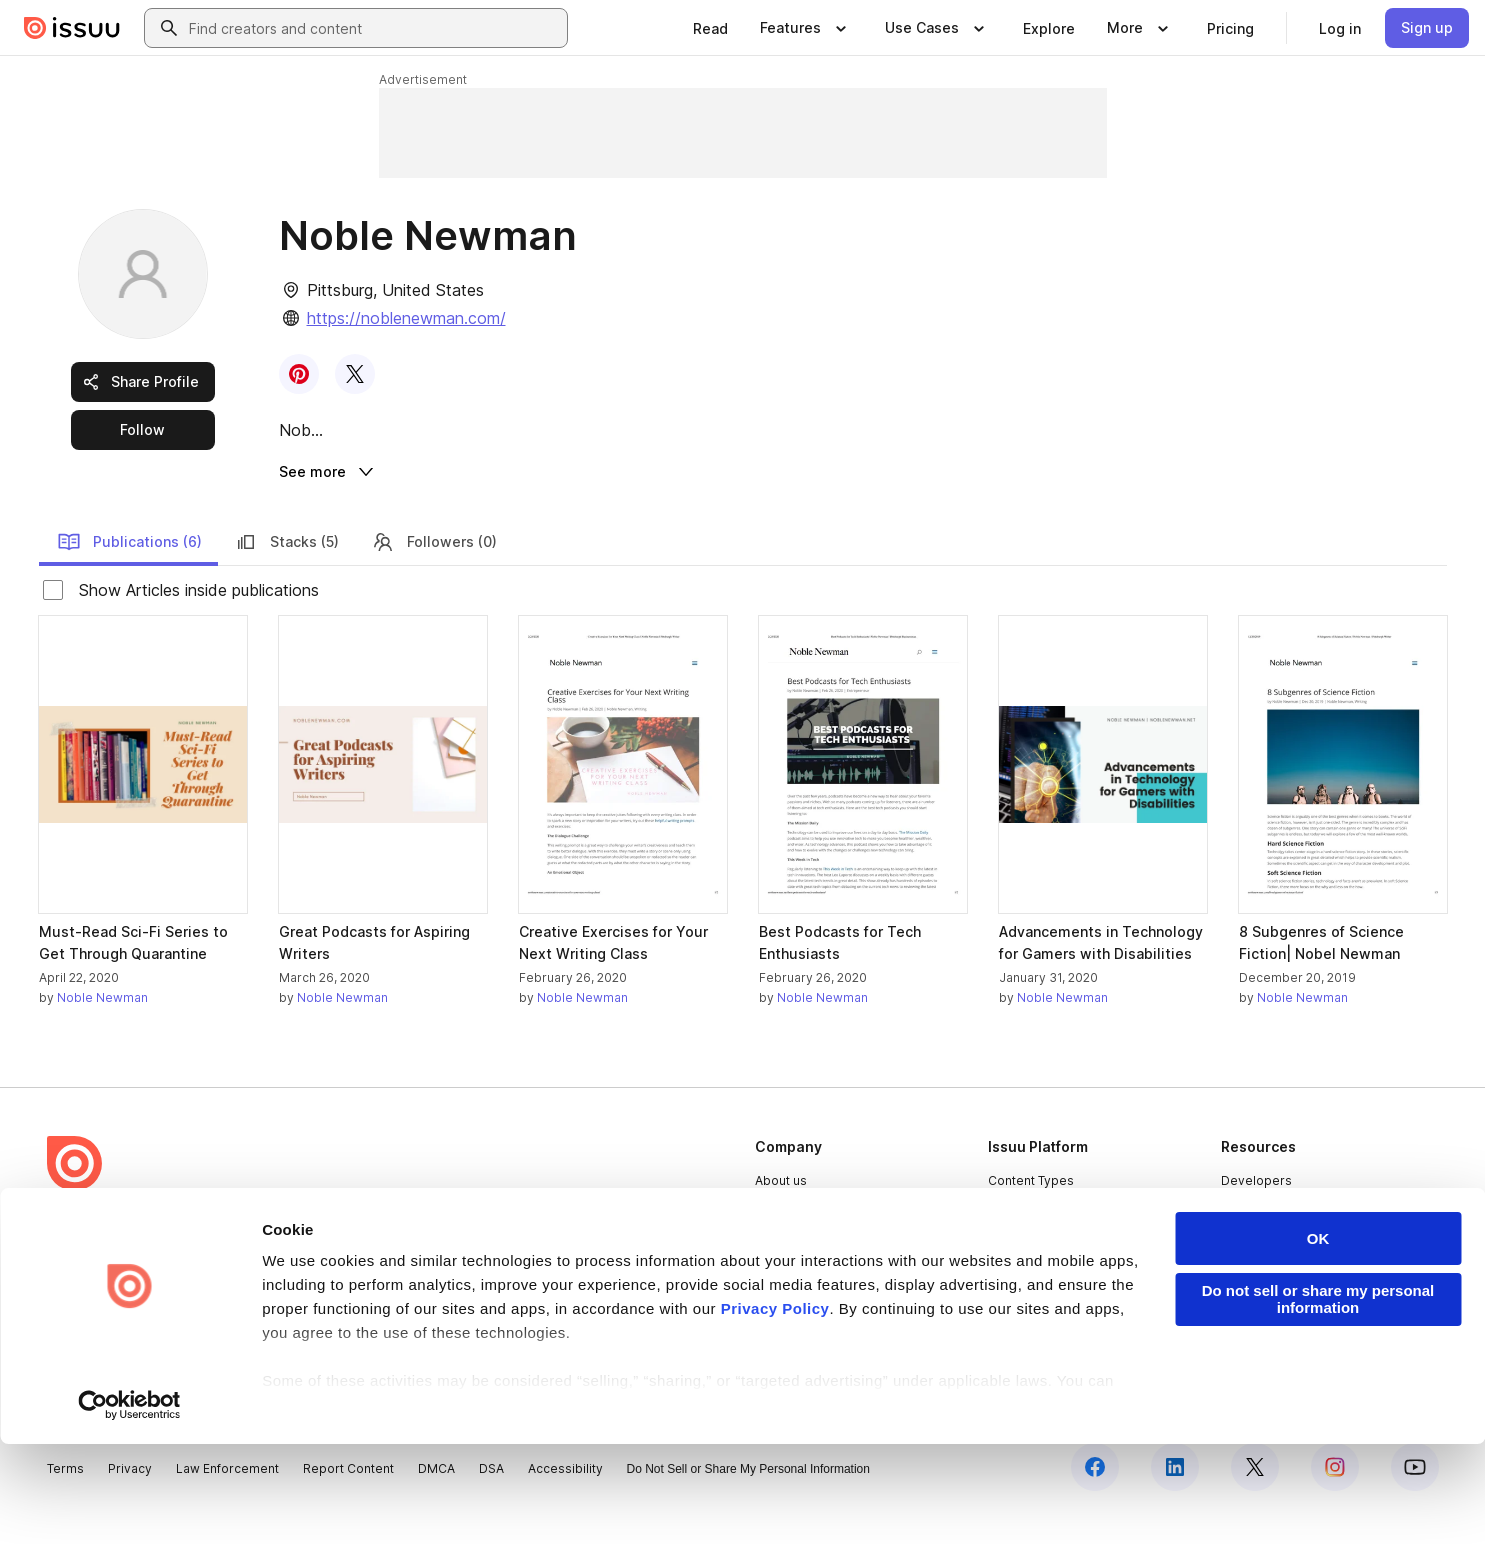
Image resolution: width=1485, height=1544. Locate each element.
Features (1014, 1242)
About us (781, 1208)
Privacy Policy (775, 1408)
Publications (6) (129, 570)
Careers (779, 1242)
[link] (710, 28)
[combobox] (374, 28)
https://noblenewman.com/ (406, 318)
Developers (1256, 1208)
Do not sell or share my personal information (1318, 1399)
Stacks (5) (286, 570)
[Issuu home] (72, 28)
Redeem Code (1264, 1275)
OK (1318, 1338)
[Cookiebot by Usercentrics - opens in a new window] (129, 1505)
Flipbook (1014, 1275)
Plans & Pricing (798, 1275)
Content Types (1031, 1208)
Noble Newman (102, 1026)
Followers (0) (434, 570)
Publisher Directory (1278, 1242)
